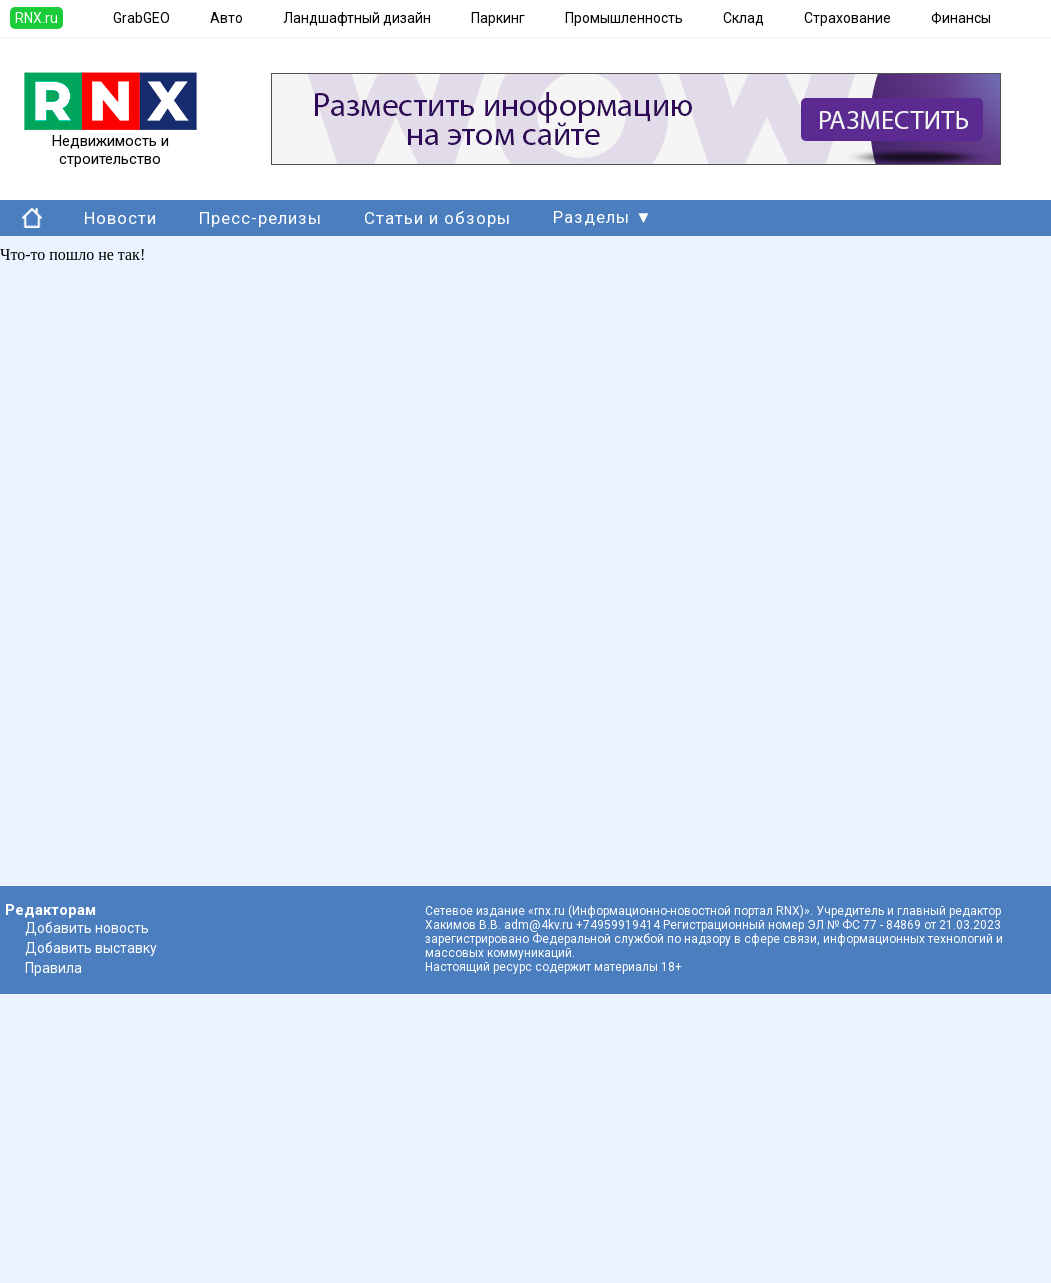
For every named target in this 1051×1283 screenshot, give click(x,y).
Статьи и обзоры (437, 218)
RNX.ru (36, 18)
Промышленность (624, 18)
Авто (226, 18)
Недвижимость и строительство (110, 143)
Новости (120, 218)
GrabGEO (141, 18)
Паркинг (498, 18)
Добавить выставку (91, 948)
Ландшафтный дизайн (357, 18)
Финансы (961, 18)
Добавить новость (87, 928)
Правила (53, 968)
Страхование (847, 18)
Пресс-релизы (260, 218)
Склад (743, 18)
